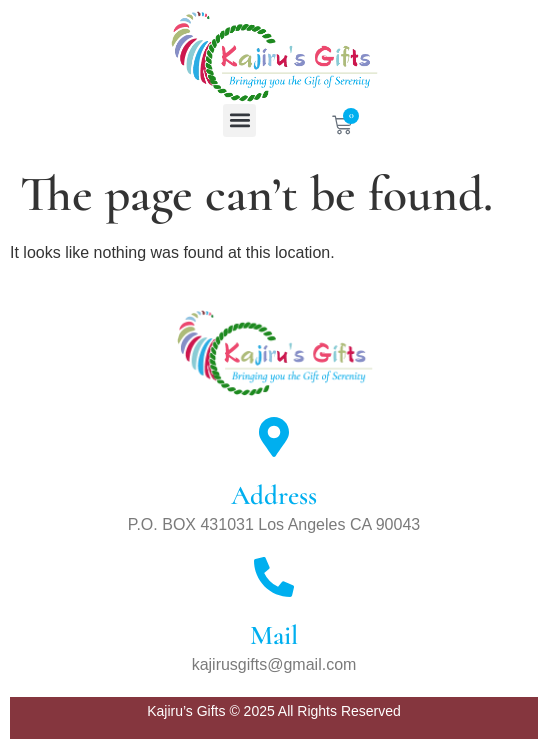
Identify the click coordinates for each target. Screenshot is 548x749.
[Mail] (274, 577)
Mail (274, 635)
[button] (239, 120)
